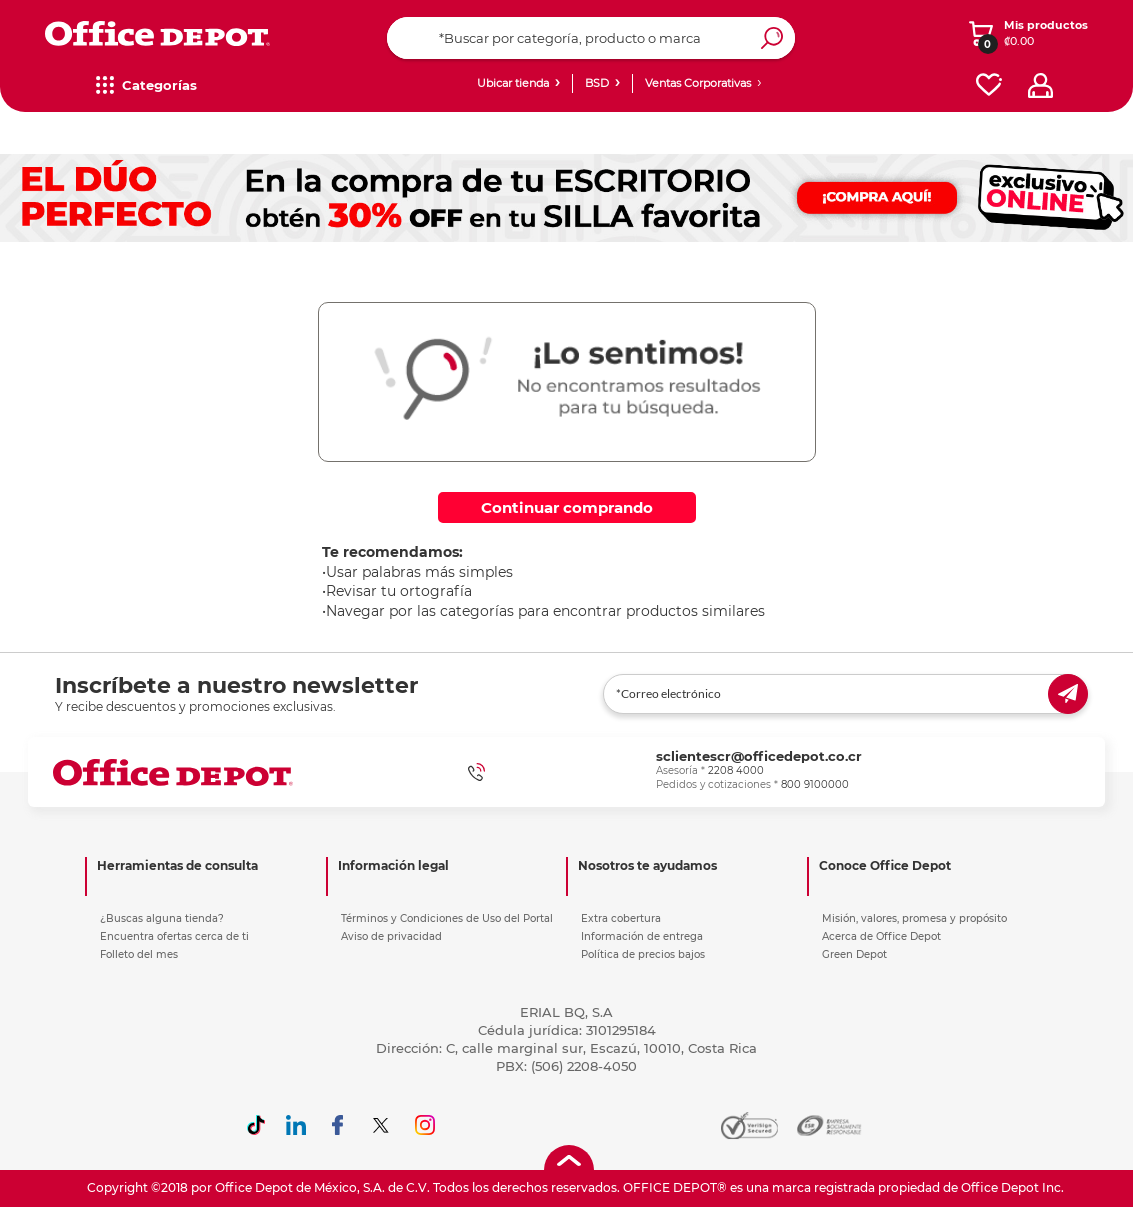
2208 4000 (736, 770)
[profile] (1040, 85)
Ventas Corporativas (698, 83)
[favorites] (989, 85)
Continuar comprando (567, 507)
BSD (597, 83)
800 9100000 (815, 784)
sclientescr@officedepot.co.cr (759, 756)
